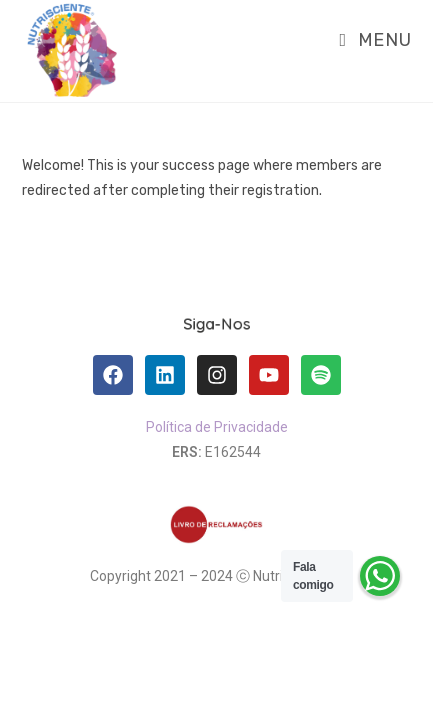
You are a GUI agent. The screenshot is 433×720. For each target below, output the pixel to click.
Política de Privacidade (217, 427)
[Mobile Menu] (368, 40)
